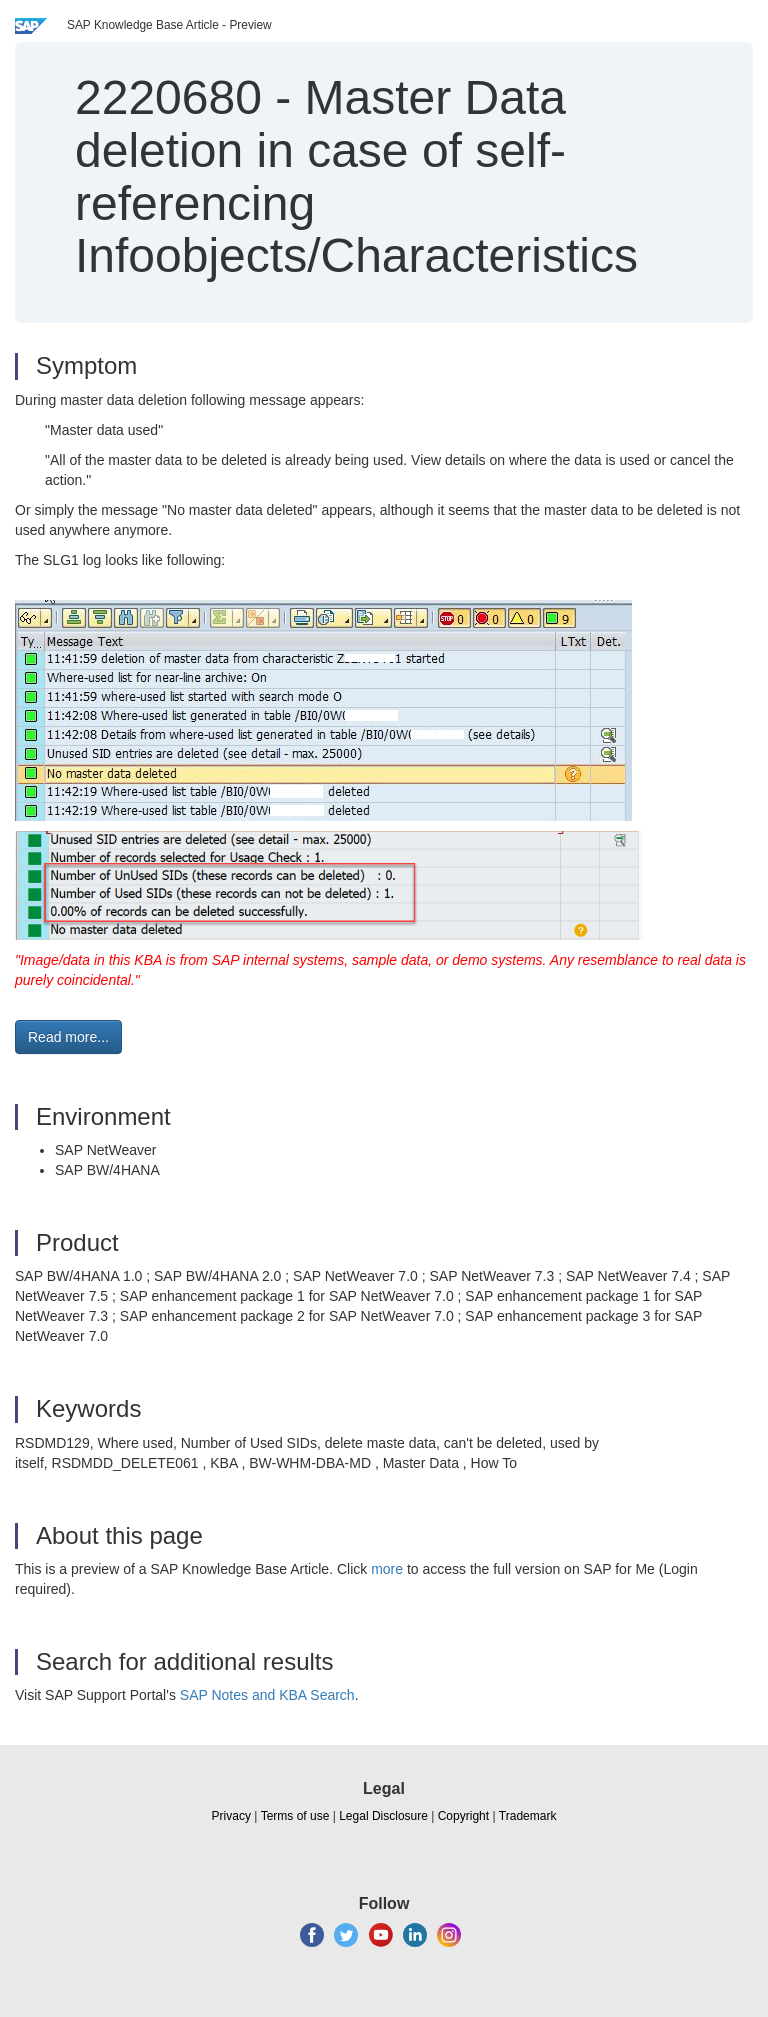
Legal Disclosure (383, 1816)
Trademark (528, 1816)
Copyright (463, 1816)
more (387, 1569)
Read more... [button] (68, 1037)
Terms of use (295, 1816)
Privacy (231, 1816)
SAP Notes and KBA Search (267, 1695)
